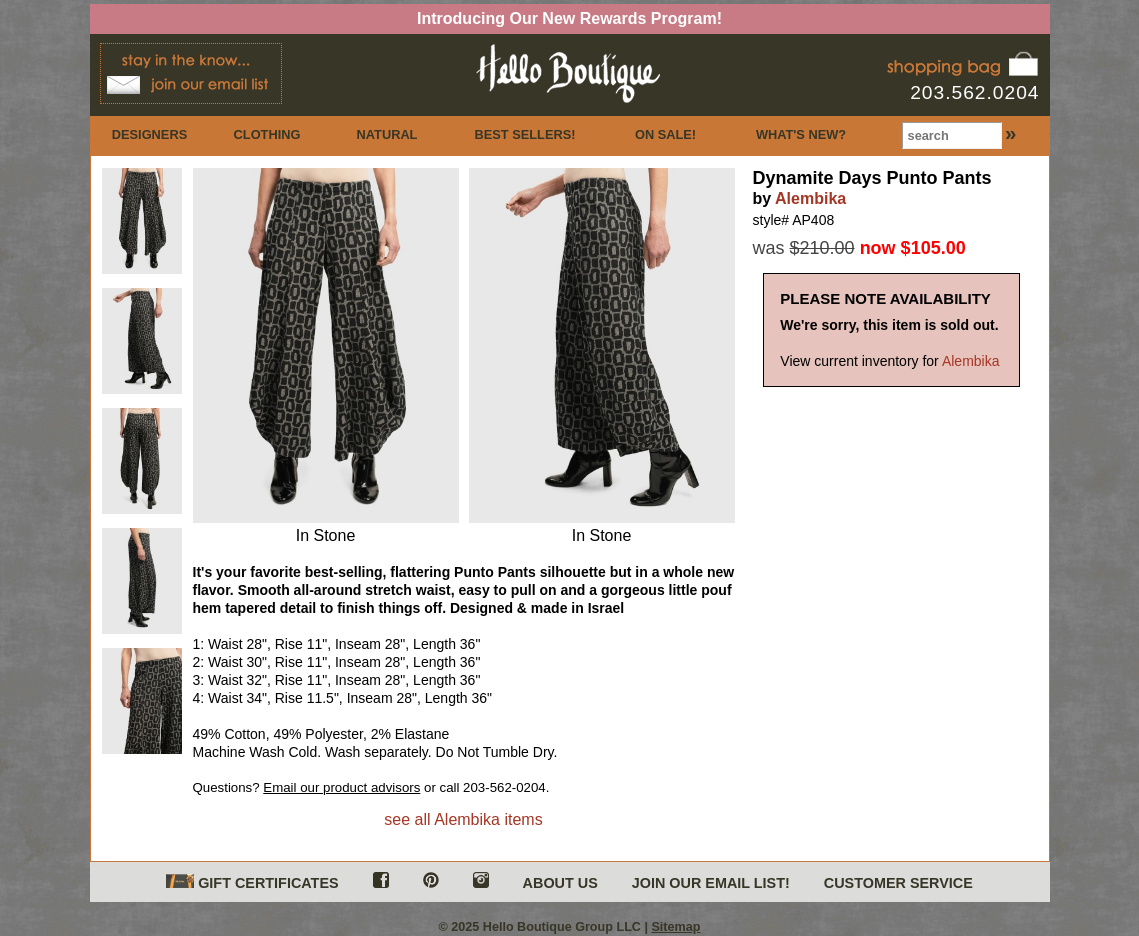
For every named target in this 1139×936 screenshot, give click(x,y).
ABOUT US (560, 883)
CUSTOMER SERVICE (898, 883)
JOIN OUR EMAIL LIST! (711, 883)
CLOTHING (267, 134)
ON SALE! (665, 134)
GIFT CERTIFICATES (252, 882)
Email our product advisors (341, 787)
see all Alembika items (463, 819)
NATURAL (387, 134)
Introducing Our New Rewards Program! (569, 18)
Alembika (810, 198)
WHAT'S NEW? (801, 134)
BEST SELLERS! (525, 134)
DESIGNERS (149, 134)
